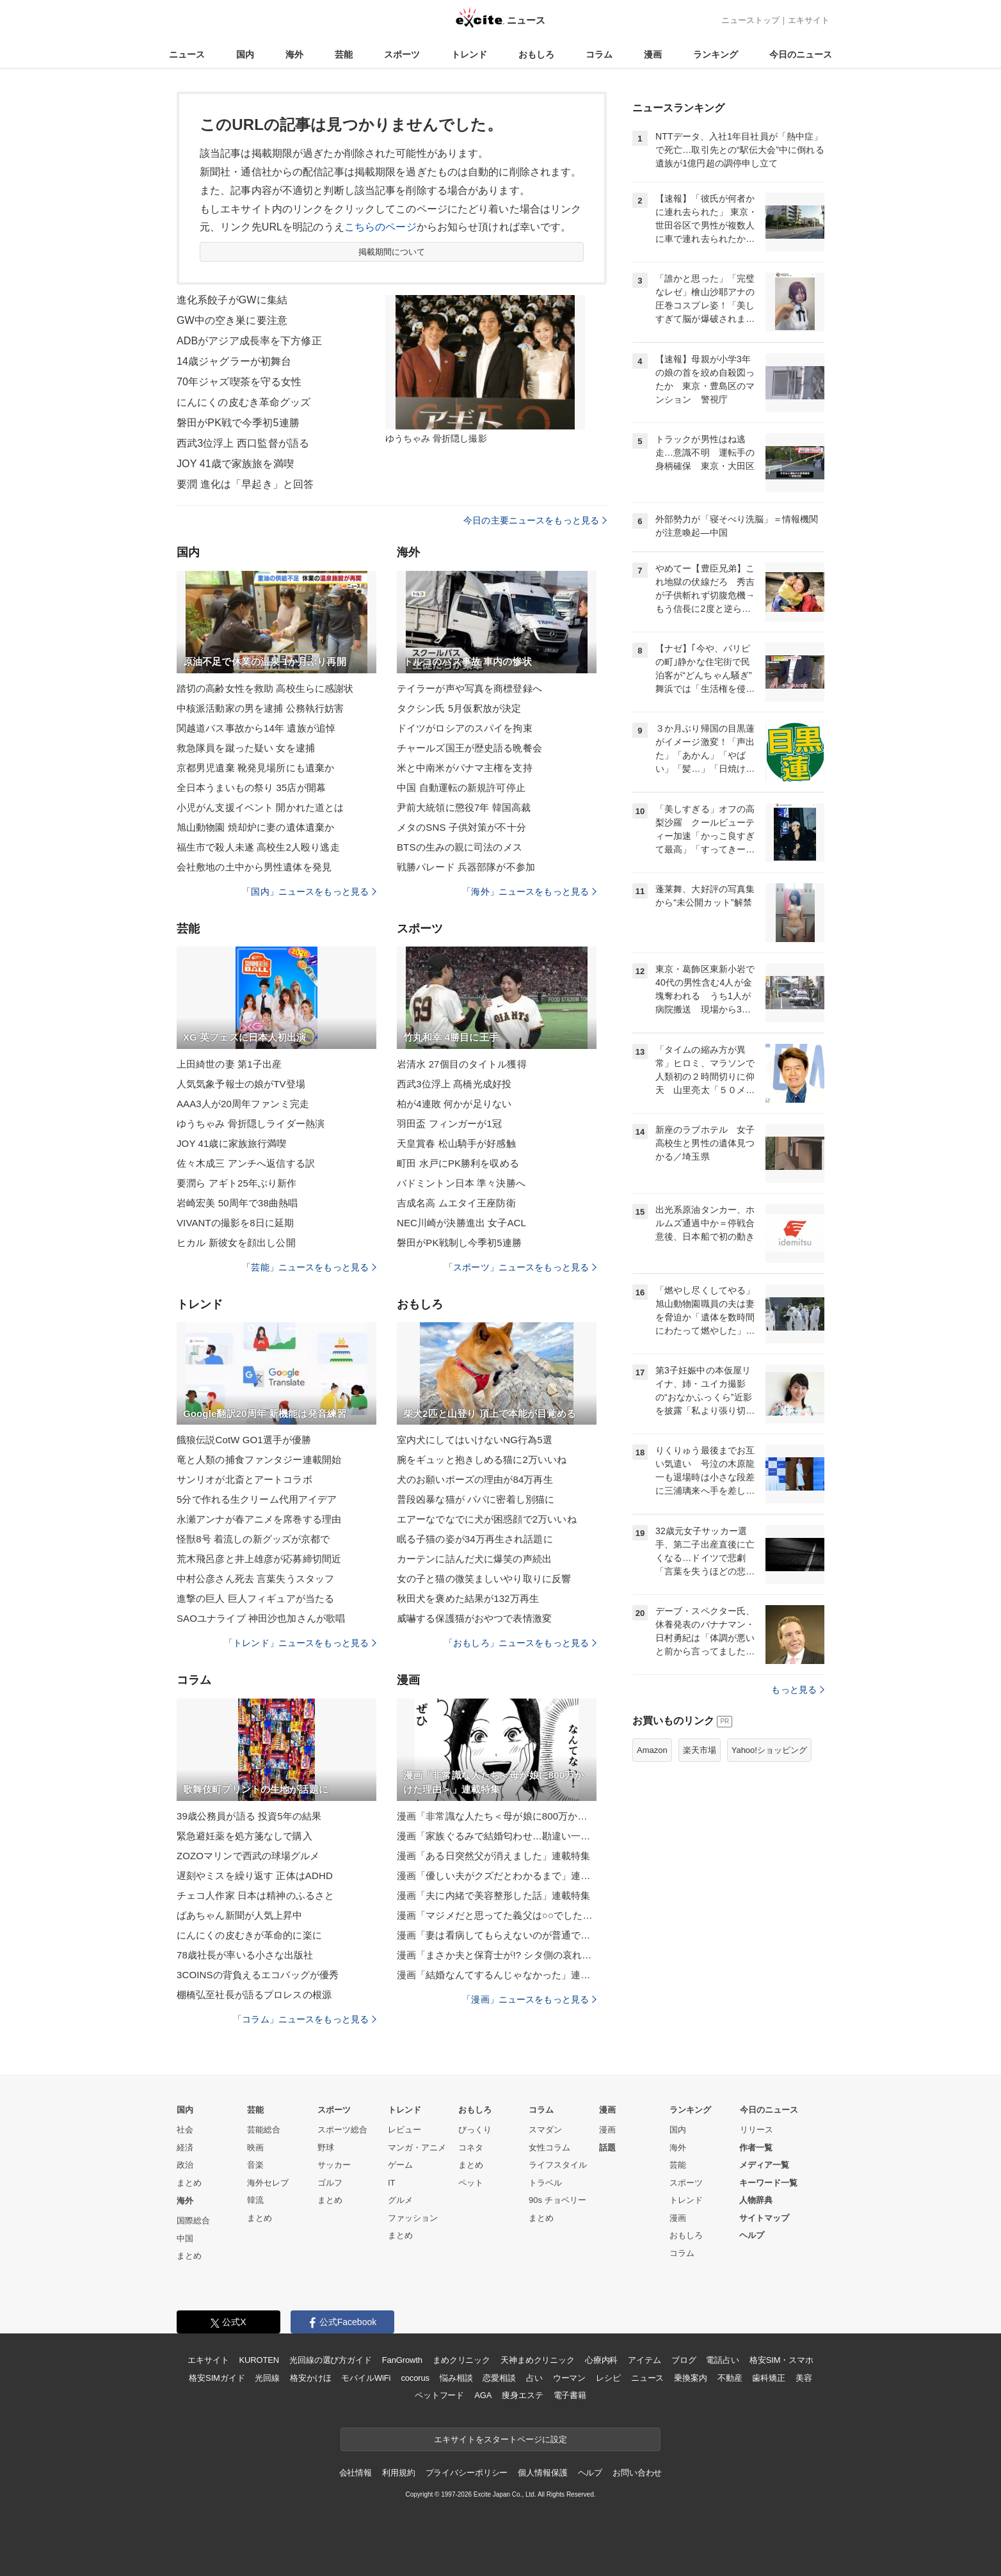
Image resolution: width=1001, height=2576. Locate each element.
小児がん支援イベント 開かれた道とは (260, 807)
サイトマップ (764, 2218)
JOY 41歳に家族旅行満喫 (231, 1143)
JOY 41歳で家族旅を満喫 (235, 463)
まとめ (189, 2183)
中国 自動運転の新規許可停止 (461, 787)
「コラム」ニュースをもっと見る (304, 2019)
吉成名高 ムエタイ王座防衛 (456, 1202)
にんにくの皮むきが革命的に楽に (249, 1935)
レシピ (608, 2378)
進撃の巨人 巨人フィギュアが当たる (255, 1598)
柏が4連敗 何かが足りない (454, 1103)
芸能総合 (263, 2129)
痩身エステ (522, 2395)
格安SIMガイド (216, 2378)
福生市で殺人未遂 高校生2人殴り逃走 (258, 847)
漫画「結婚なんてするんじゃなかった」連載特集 (497, 1974)
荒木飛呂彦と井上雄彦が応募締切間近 (259, 1558)
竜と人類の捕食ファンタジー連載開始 (259, 1459)
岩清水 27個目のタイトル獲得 (462, 1064)
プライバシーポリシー (467, 2472)
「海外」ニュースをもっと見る (529, 891)
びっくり (475, 2129)
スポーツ (402, 54)
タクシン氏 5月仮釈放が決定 (459, 708)
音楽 (255, 2165)
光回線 (267, 2378)
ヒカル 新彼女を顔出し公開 (236, 1242)
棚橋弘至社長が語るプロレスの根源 (254, 1994)
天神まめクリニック (537, 2360)
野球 (325, 2147)
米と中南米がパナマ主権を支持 (465, 767)
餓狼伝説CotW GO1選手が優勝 (244, 1439)
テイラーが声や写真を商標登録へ (469, 688)
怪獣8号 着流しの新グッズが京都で (253, 1538)
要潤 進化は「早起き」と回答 (245, 484)
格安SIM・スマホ (781, 2360)
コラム (599, 54)
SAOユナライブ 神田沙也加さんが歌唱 (261, 1618)
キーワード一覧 (768, 2183)
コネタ (470, 2147)
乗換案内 (690, 2378)
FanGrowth (402, 2360)
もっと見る (797, 1689)
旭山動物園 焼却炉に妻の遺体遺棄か (255, 827)
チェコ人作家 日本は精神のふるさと (255, 1895)
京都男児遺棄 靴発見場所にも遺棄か (255, 767)
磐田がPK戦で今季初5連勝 (238, 422)
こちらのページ (380, 226)
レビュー (404, 2129)
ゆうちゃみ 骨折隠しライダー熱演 (250, 1123)
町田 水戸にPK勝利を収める (458, 1163)
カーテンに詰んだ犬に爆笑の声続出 (474, 1558)
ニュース (187, 54)
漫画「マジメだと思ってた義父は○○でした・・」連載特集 (497, 1915)
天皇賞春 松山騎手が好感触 (456, 1143)
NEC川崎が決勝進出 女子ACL (461, 1222)
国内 (245, 54)
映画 (255, 2147)
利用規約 (398, 2472)
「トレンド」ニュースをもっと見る (300, 1643)
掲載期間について (392, 252)
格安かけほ (310, 2378)
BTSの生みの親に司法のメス (459, 847)
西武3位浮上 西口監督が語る (243, 443)
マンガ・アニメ (417, 2147)
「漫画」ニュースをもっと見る (529, 1999)
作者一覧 (756, 2147)
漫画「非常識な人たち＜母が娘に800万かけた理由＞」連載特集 (497, 1816)
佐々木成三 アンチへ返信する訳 (246, 1163)
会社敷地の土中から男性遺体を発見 (254, 866)
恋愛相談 (499, 2378)
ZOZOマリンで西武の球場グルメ (248, 1855)
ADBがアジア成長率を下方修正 (249, 340)
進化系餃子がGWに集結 (232, 299)
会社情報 (355, 2472)
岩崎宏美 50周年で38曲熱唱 (237, 1202)
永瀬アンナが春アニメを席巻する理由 (259, 1519)
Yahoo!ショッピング (769, 1750)
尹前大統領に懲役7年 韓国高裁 (464, 807)
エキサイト (808, 20)
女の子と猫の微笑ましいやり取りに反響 (484, 1578)
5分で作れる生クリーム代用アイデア (257, 1499)
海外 (294, 54)
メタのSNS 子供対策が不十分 (461, 827)
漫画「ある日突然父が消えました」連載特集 (493, 1855)
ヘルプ (751, 2235)
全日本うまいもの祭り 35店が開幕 (251, 787)
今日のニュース (800, 54)
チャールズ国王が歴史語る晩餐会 (469, 747)
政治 (185, 2165)
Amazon (652, 1750)
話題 (607, 2147)
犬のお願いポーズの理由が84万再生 (475, 1479)
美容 (804, 2378)
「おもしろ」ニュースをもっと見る (520, 1643)
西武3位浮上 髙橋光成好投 (454, 1083)
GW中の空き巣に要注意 (232, 320)
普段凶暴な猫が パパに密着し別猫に (475, 1499)
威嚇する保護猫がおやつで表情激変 (474, 1618)
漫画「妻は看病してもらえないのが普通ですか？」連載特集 (497, 1935)
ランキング (715, 54)
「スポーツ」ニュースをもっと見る (520, 1267)
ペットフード (439, 2395)
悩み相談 (456, 2378)
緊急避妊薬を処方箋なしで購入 (244, 1835)
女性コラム (549, 2147)
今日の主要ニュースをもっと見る (535, 520)
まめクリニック (461, 2360)
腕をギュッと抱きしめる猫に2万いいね (482, 1459)
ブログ (683, 2360)
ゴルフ (329, 2183)
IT (392, 2183)
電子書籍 (570, 2395)
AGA (483, 2395)
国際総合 (193, 2220)
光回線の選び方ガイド (330, 2360)
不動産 (729, 2378)
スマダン (545, 2129)
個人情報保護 (542, 2472)
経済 (185, 2147)
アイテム (644, 2360)
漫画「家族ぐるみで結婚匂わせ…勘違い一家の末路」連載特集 (497, 1835)
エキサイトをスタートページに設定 (500, 2439)
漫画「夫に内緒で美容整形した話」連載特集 (493, 1895)
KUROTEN (259, 2360)
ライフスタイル (558, 2165)
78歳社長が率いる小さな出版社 (245, 1954)
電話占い (722, 2360)
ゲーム (400, 2165)
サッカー (334, 2165)
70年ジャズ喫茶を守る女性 (239, 381)
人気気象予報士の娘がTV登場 (241, 1083)
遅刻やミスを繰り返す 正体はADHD (255, 1875)
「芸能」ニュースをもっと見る (309, 1267)
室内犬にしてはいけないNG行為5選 (474, 1439)
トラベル (545, 2183)
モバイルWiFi (365, 2378)
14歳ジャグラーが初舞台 (234, 361)
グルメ (400, 2200)
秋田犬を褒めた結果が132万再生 (468, 1598)
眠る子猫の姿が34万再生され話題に (475, 1538)
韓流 (255, 2200)
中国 (185, 2238)
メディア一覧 (764, 2165)
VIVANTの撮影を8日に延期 (235, 1222)
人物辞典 (756, 2200)
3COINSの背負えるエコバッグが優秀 (258, 1974)
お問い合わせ (637, 2472)
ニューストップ (750, 20)
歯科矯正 (768, 2378)
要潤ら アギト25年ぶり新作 (237, 1183)
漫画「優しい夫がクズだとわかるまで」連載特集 (497, 1875)
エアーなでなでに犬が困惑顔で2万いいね (487, 1519)
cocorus (415, 2378)
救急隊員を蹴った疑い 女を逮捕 (246, 747)
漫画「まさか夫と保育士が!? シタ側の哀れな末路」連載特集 (497, 1954)
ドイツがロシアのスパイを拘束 (465, 728)
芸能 (344, 54)
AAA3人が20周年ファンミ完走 (243, 1103)
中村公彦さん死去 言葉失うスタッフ (255, 1578)
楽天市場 (699, 1750)
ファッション (413, 2218)
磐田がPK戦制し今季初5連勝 (459, 1242)
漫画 (653, 54)
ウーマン (569, 2378)
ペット (470, 2183)
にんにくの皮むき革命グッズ (244, 402)
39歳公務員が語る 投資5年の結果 (249, 1816)
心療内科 (601, 2360)
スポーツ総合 (342, 2129)
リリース (756, 2129)
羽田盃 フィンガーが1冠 (449, 1123)
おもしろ (536, 54)
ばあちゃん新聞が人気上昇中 (240, 1915)
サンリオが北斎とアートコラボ (244, 1479)
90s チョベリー (557, 2200)
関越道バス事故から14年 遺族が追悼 (256, 728)
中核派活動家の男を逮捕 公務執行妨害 (260, 708)
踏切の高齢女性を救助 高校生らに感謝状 (265, 688)
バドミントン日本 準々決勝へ (461, 1183)
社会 (185, 2129)
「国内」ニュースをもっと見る (309, 891)
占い (534, 2378)
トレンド (469, 54)
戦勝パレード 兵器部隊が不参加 (466, 866)
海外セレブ (268, 2183)
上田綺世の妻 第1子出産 (229, 1064)
